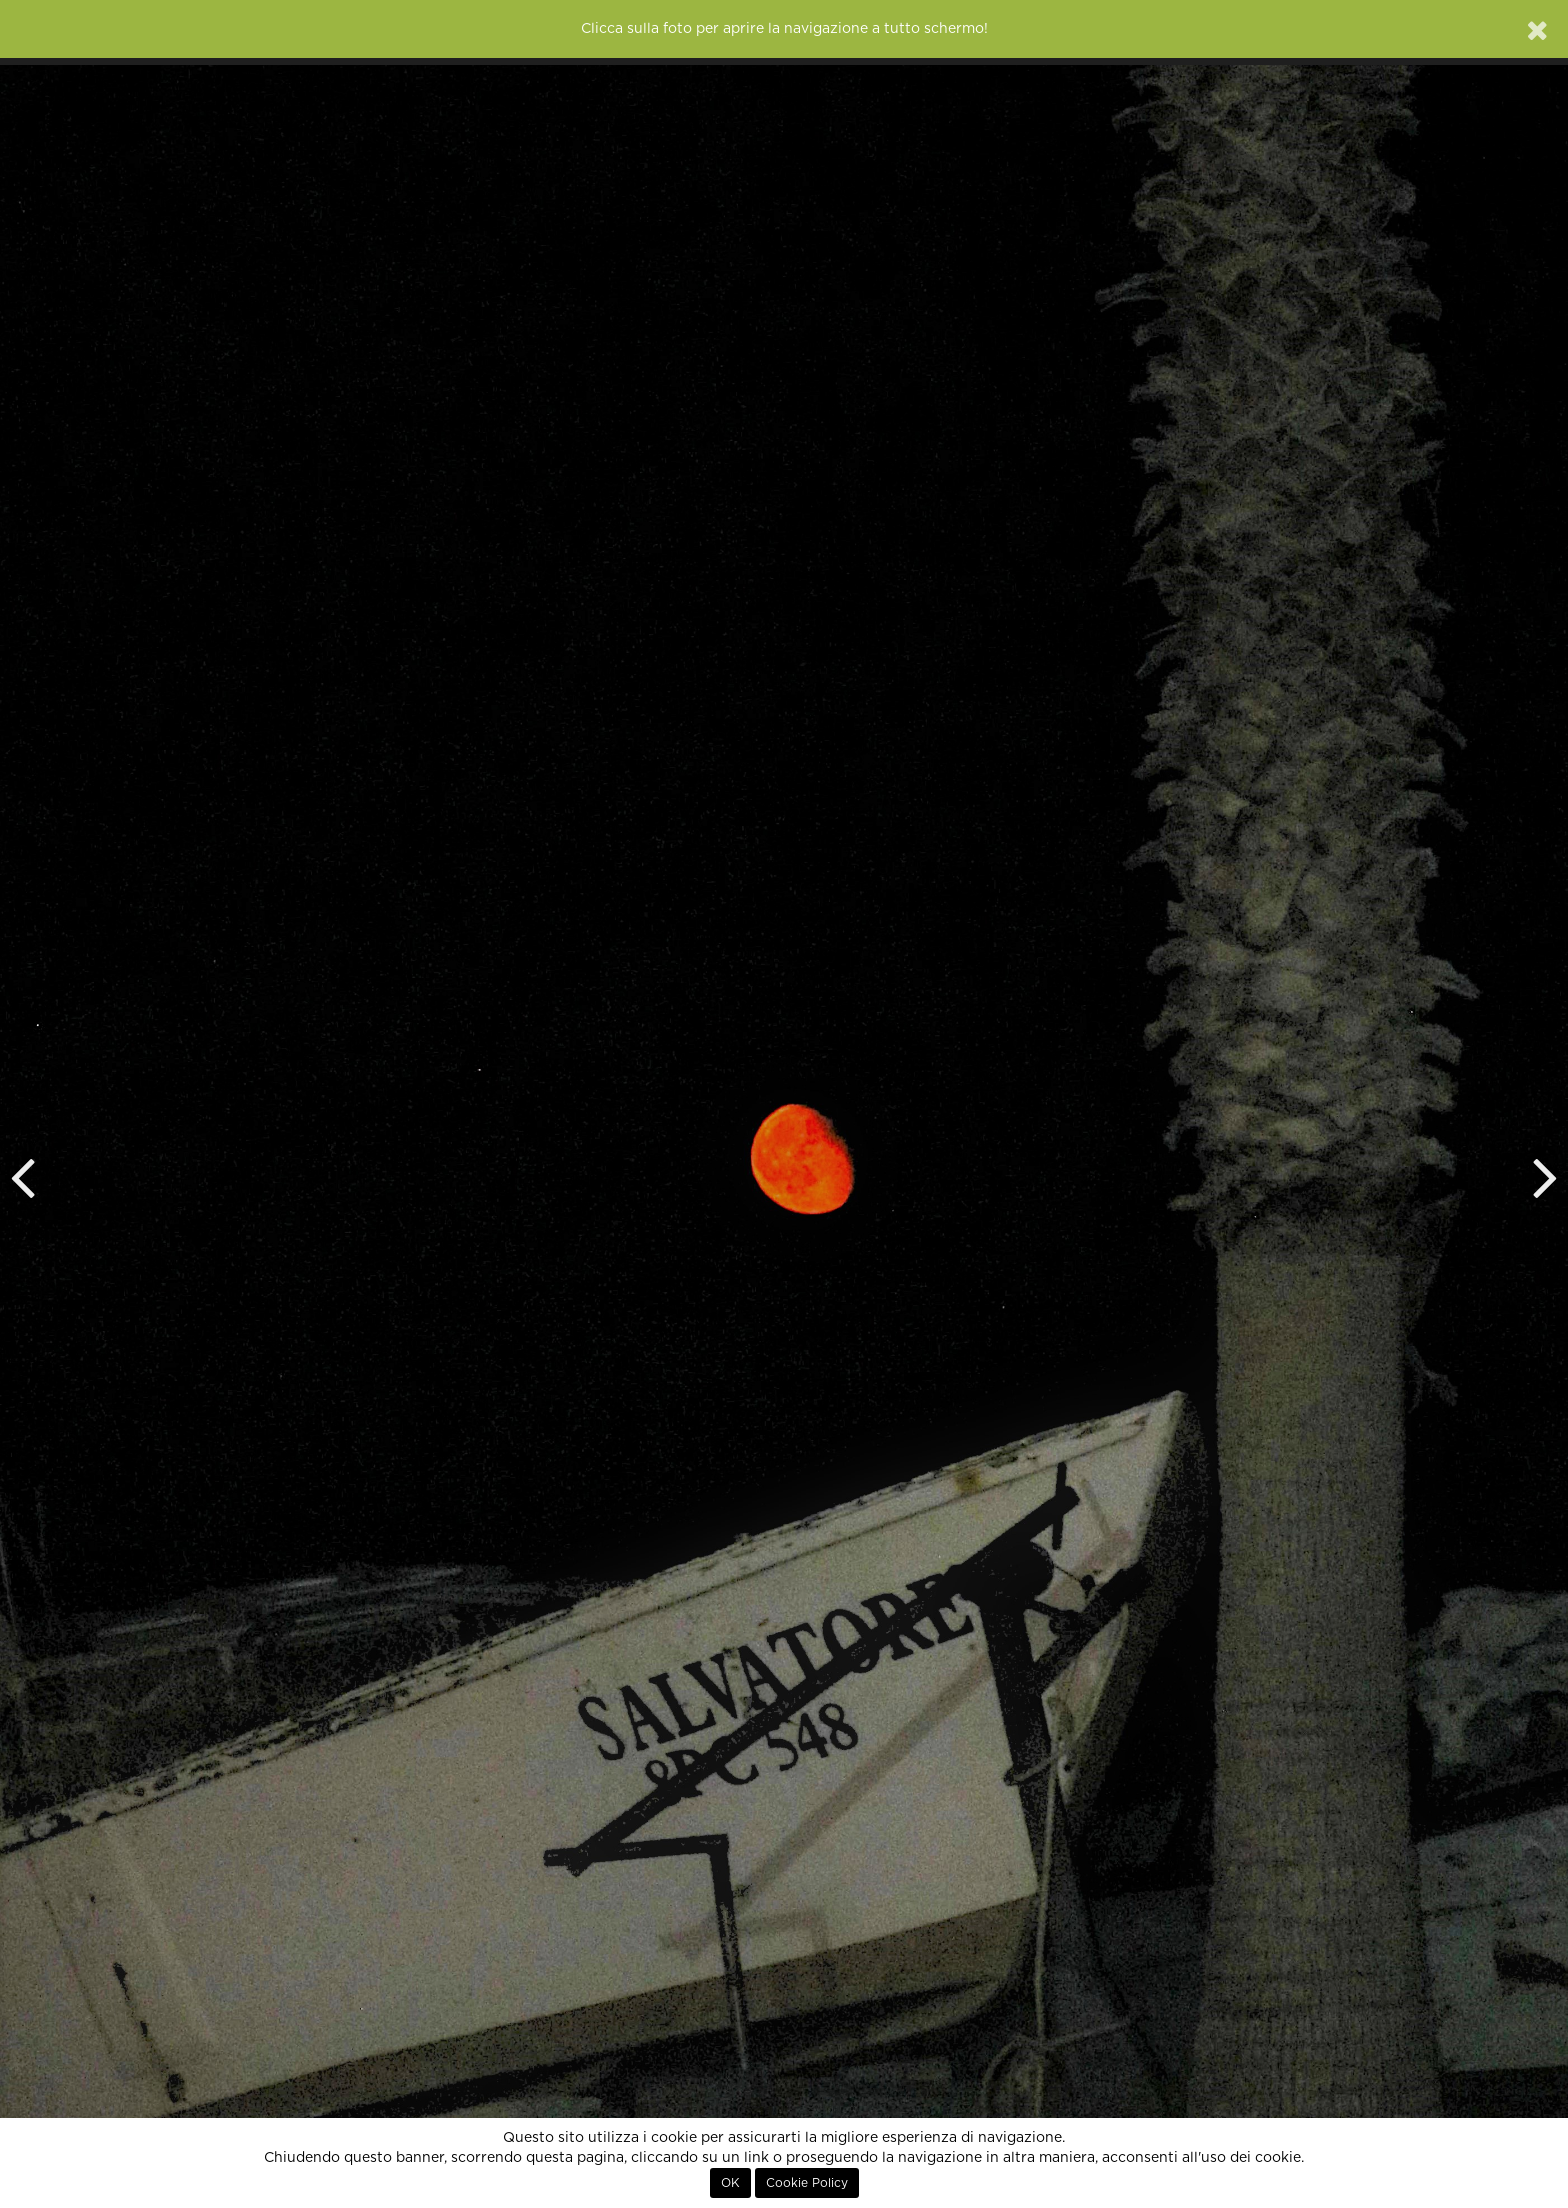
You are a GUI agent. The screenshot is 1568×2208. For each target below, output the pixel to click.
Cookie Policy (807, 2183)
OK (730, 2183)
